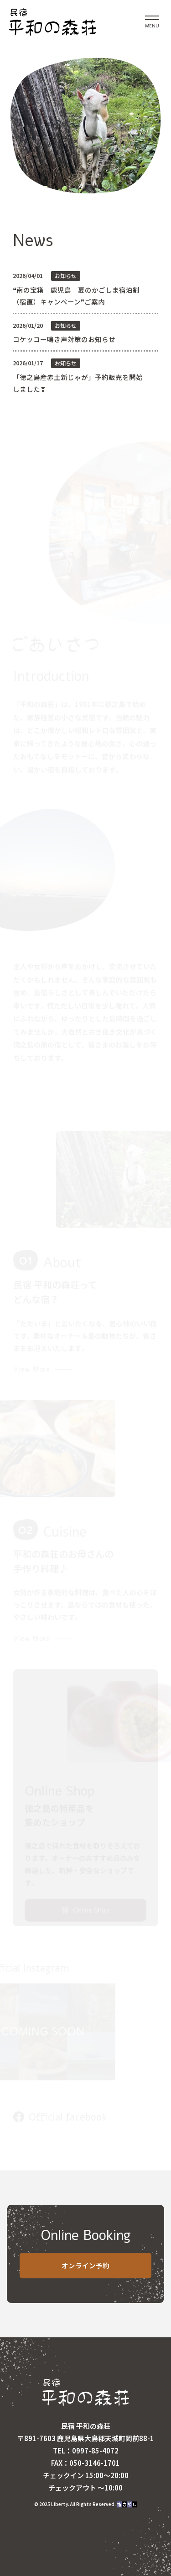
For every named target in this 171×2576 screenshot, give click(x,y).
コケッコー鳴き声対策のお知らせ (64, 339)
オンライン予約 (85, 2265)
